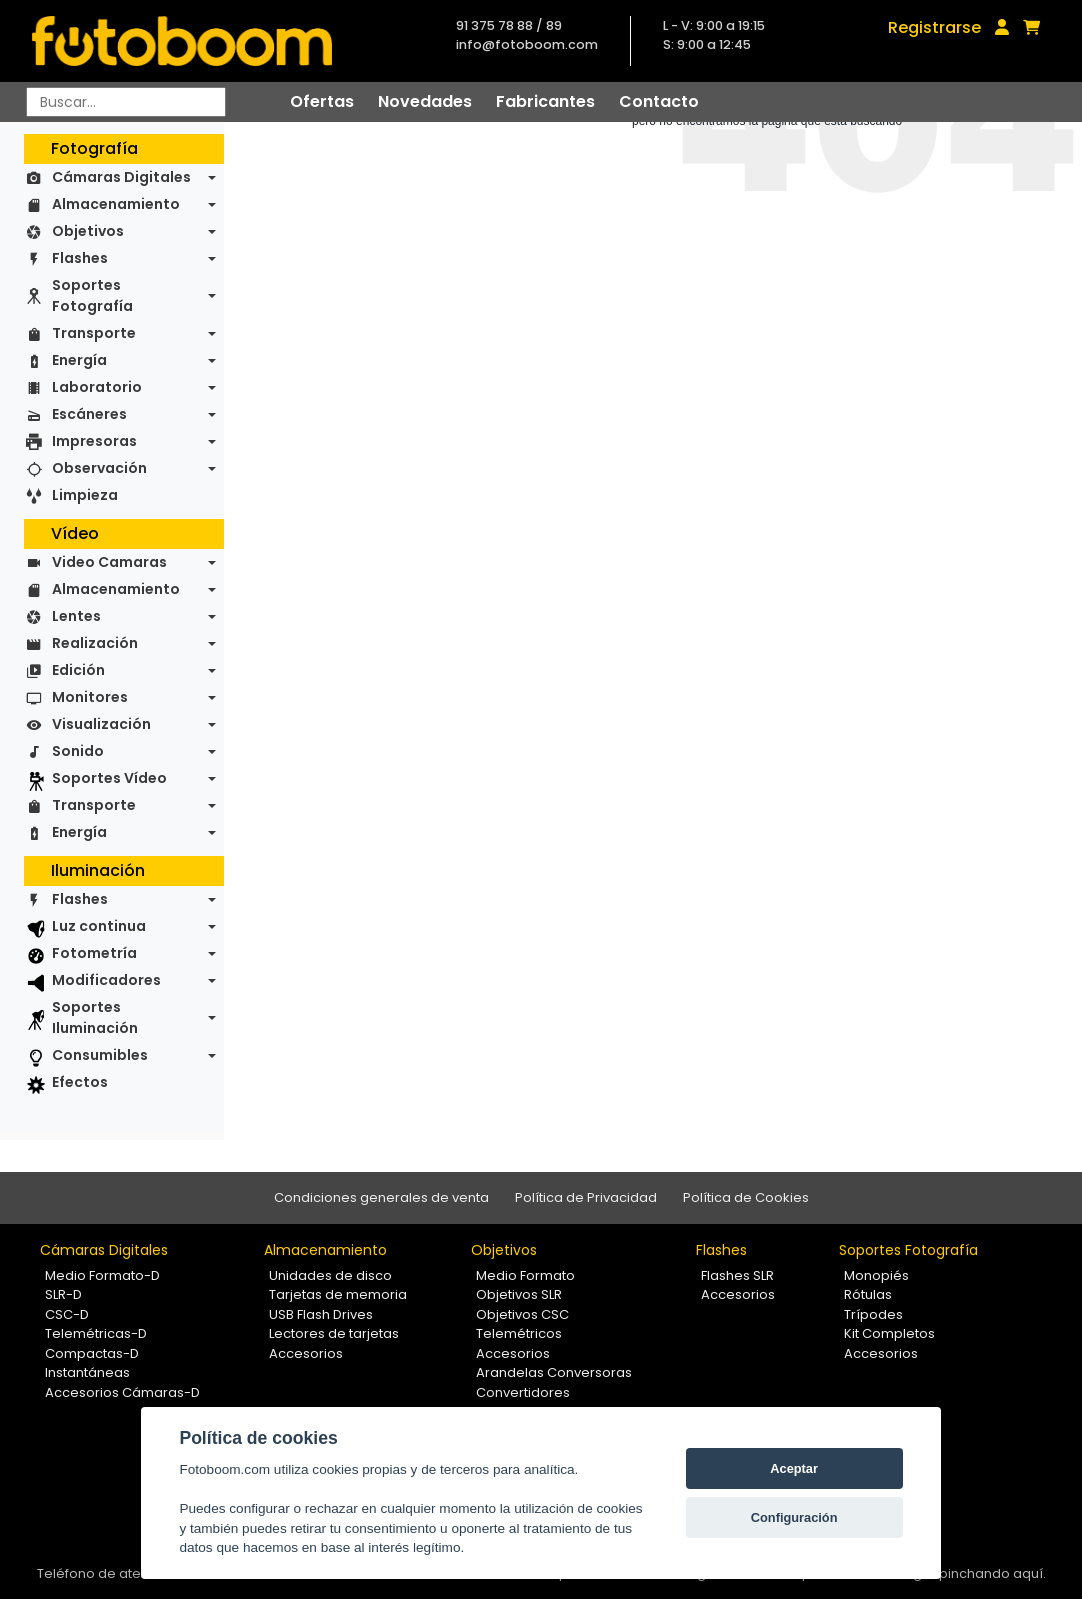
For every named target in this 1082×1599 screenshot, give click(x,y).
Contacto (659, 101)
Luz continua (99, 926)
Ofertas (322, 101)
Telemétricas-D (96, 1333)
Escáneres (89, 414)
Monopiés (876, 1275)
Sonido (78, 751)
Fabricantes (545, 101)
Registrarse (934, 27)
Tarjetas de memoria (338, 1294)
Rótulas (868, 1294)
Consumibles (100, 1055)
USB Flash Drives (321, 1314)
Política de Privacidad (586, 1197)
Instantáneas (87, 1372)
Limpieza (85, 495)
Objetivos (88, 231)
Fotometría (94, 953)
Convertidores (523, 1392)
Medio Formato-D (102, 1275)
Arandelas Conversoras (554, 1372)
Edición (78, 670)
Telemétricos (519, 1333)
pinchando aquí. (992, 1573)
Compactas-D (92, 1353)
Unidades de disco (330, 1275)
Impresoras (94, 441)
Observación (99, 468)
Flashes (80, 258)
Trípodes (873, 1314)
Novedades (425, 101)
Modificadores (106, 980)
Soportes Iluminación (95, 1017)
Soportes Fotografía (92, 295)
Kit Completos (889, 1333)
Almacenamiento (116, 204)
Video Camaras (109, 562)
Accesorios (306, 1353)
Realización (95, 643)
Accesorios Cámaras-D (122, 1392)
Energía (79, 360)
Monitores (90, 697)
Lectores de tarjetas (334, 1333)
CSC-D (67, 1314)
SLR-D (63, 1294)
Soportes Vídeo (109, 778)
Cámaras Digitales (121, 177)
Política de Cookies (746, 1197)
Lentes (76, 616)
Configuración (794, 1517)
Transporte (94, 333)
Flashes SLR (737, 1275)
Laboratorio (97, 387)
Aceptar (794, 1468)
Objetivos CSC (522, 1314)
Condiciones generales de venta (381, 1197)
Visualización (101, 724)
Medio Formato (525, 1275)
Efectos (80, 1082)
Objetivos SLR (519, 1294)
